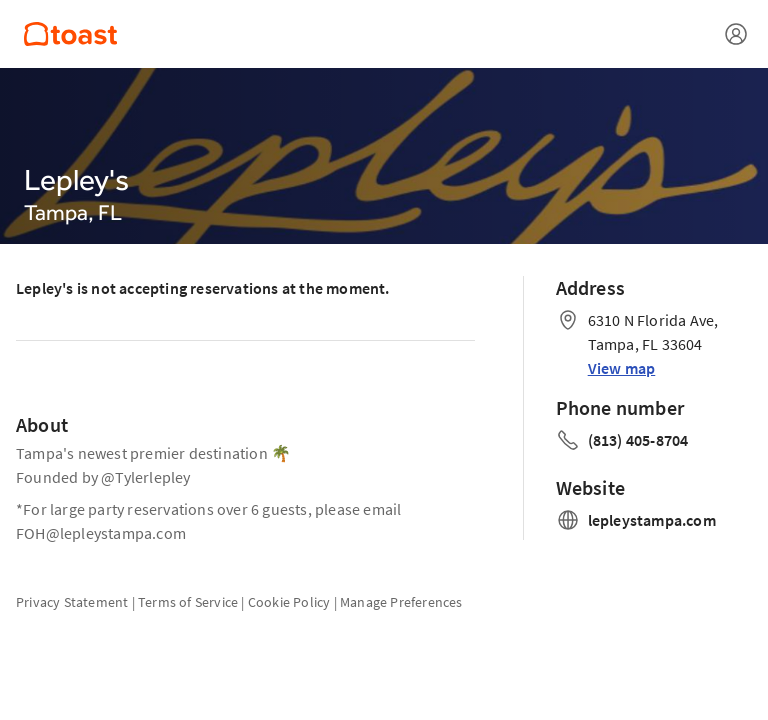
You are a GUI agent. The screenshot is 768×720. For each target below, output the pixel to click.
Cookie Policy (289, 602)
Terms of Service (188, 602)
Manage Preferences (401, 602)
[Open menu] (736, 34)
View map (622, 368)
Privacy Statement (72, 602)
